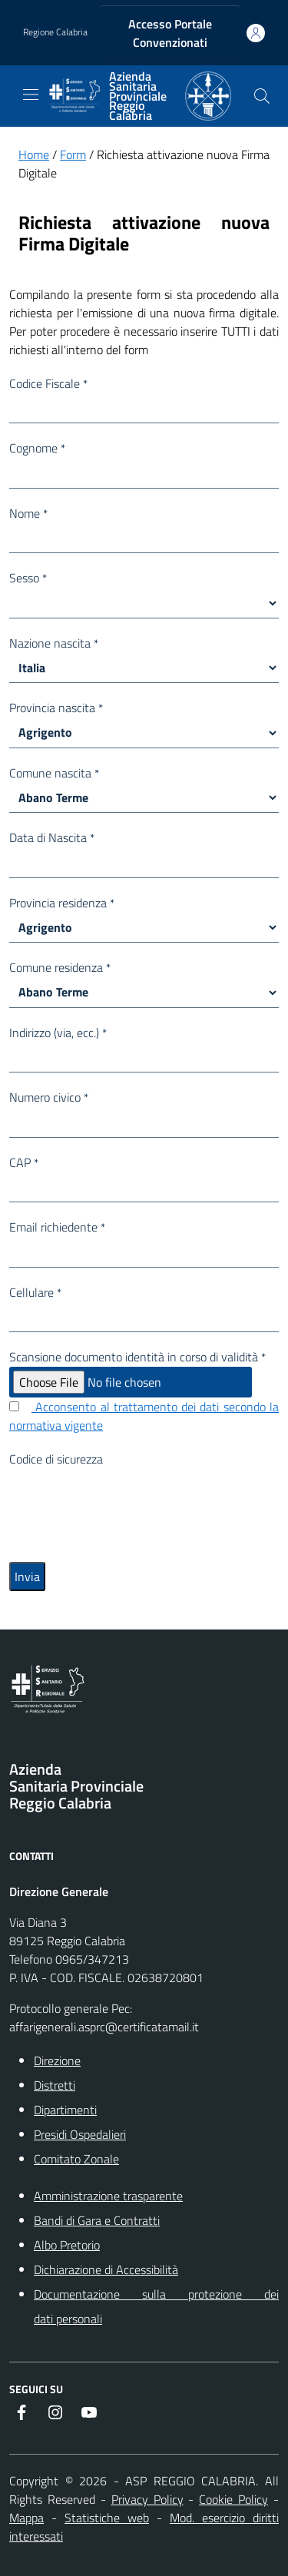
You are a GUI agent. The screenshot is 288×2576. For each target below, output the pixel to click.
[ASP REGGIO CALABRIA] (139, 96)
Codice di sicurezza (56, 1459)
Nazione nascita (53, 643)
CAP (23, 1162)
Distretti (54, 2085)
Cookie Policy (233, 2499)
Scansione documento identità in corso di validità (137, 1357)
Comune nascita (54, 773)
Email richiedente (57, 1227)
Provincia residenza (61, 902)
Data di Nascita (51, 837)
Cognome (37, 448)
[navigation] (31, 94)
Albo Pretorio (67, 2245)
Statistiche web (107, 2517)
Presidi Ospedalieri (80, 2134)
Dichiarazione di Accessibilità (106, 2269)
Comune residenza (60, 967)
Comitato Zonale (76, 2159)
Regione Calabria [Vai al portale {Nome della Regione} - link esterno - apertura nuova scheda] (55, 32)
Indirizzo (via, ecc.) (58, 1032)
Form (73, 154)
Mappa (26, 2517)
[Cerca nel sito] (261, 96)
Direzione (57, 2060)
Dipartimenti (65, 2109)
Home (33, 154)
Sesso (28, 578)
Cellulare (35, 1292)
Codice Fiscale (48, 383)
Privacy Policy (147, 2499)
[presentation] (126, 1498)
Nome (28, 513)
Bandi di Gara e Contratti (97, 2220)
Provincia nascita (56, 707)
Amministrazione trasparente (108, 2195)
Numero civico (48, 1097)
